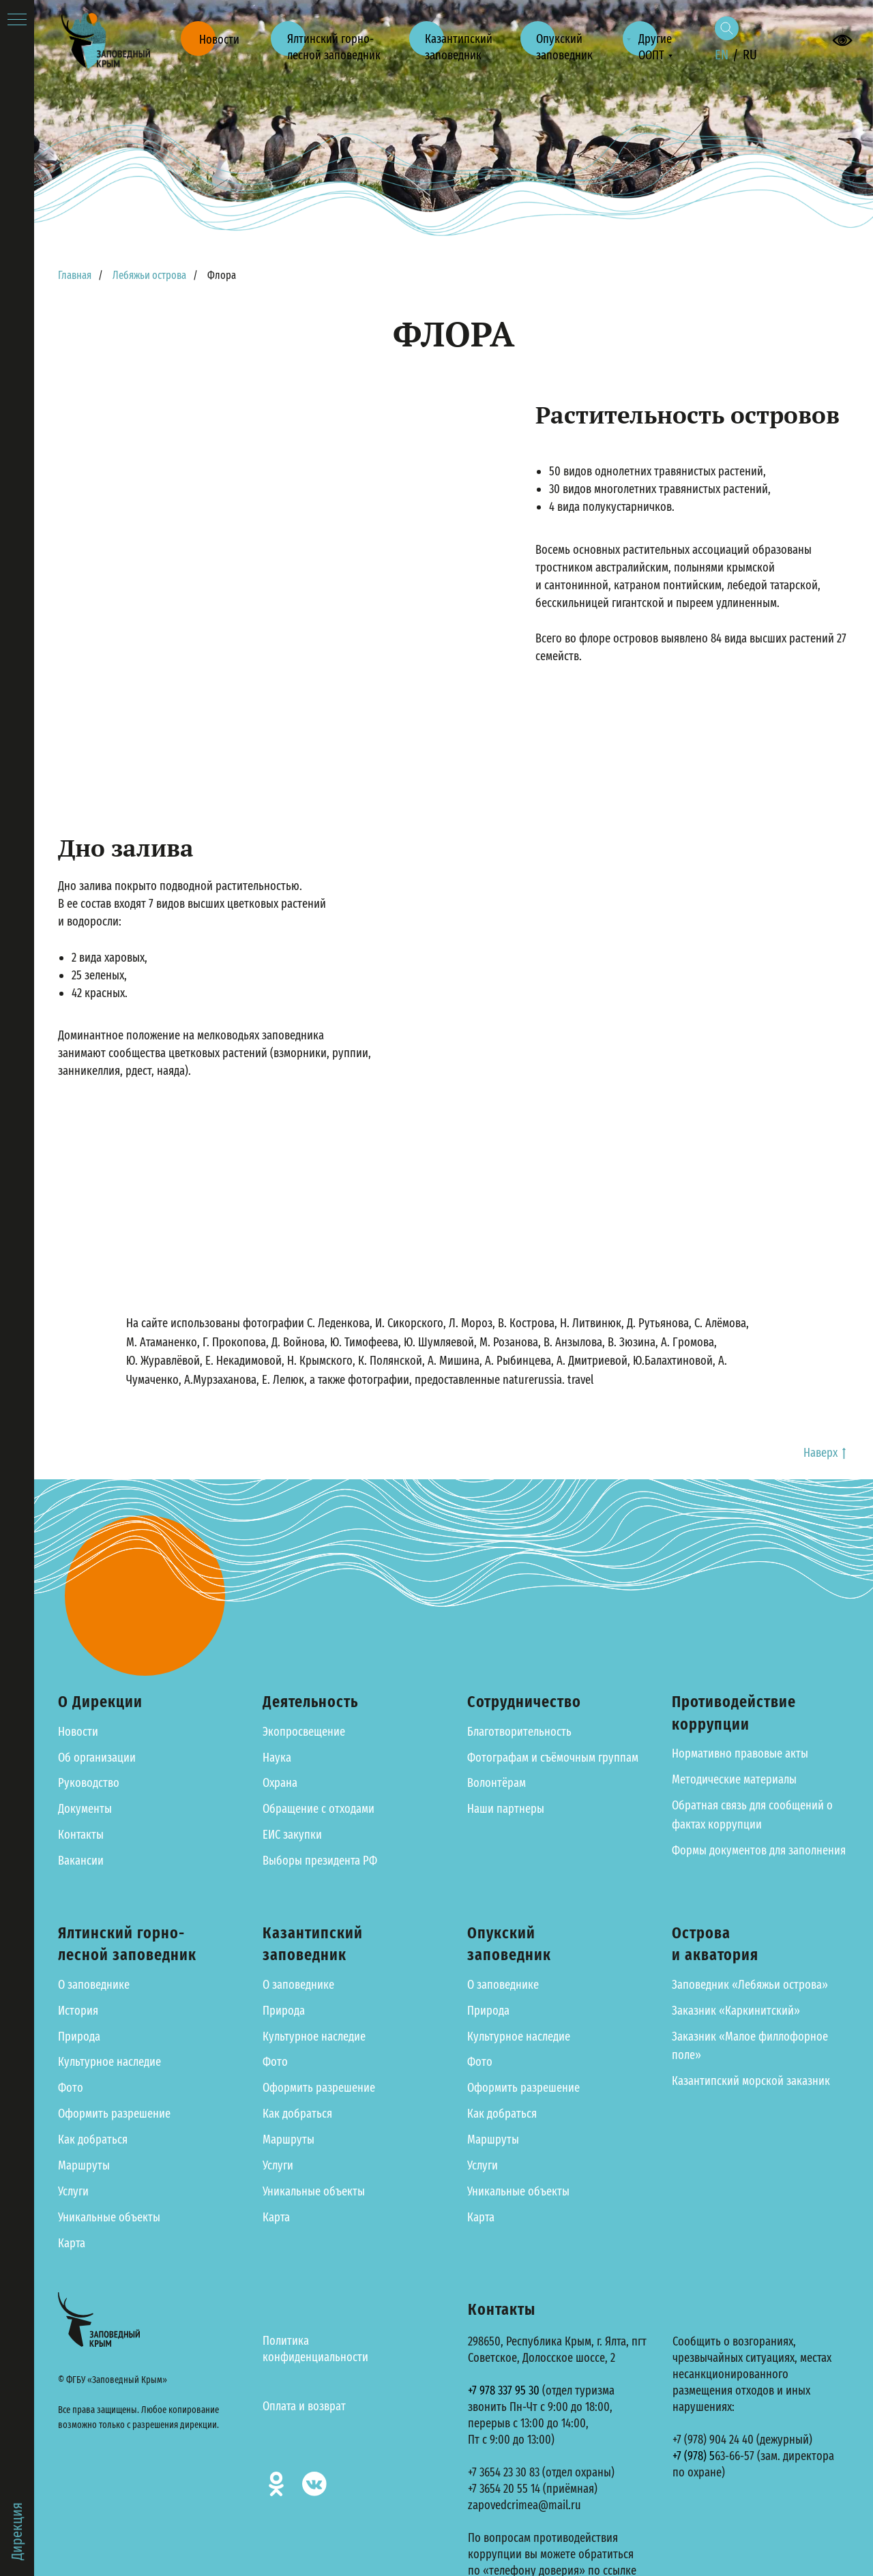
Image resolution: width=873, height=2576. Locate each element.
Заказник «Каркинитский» (736, 2010)
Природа (79, 2036)
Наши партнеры (505, 1808)
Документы (85, 1808)
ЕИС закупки (292, 1834)
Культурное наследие (109, 2061)
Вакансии (81, 1860)
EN (721, 54)
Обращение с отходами (318, 1808)
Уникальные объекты (109, 2217)
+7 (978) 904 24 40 (713, 2439)
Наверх (824, 1453)
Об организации (97, 1757)
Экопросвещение (304, 1731)
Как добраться (93, 2139)
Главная (74, 275)
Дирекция (17, 2531)
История (78, 2010)
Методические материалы (734, 1779)
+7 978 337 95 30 (503, 2390)
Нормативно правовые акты (740, 1753)
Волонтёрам (496, 1782)
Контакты (81, 1834)
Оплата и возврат (304, 2406)
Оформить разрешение (114, 2113)
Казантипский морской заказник (751, 2080)
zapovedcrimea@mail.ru (524, 2505)
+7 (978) (690, 2455)
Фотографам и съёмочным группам (552, 1757)
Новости (78, 1731)
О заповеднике (94, 1984)
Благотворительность (519, 1731)
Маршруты (84, 2165)
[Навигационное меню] (17, 20)
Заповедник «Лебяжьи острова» (750, 1984)
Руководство (88, 1782)
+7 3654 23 (490, 2472)
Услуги (73, 2191)
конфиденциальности (315, 2357)
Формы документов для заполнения (759, 1850)
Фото (70, 2087)
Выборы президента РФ (320, 1860)
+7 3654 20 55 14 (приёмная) (532, 2488)
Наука (277, 1757)
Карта (71, 2243)
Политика (286, 2340)
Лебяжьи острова (149, 275)
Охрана (280, 1782)
